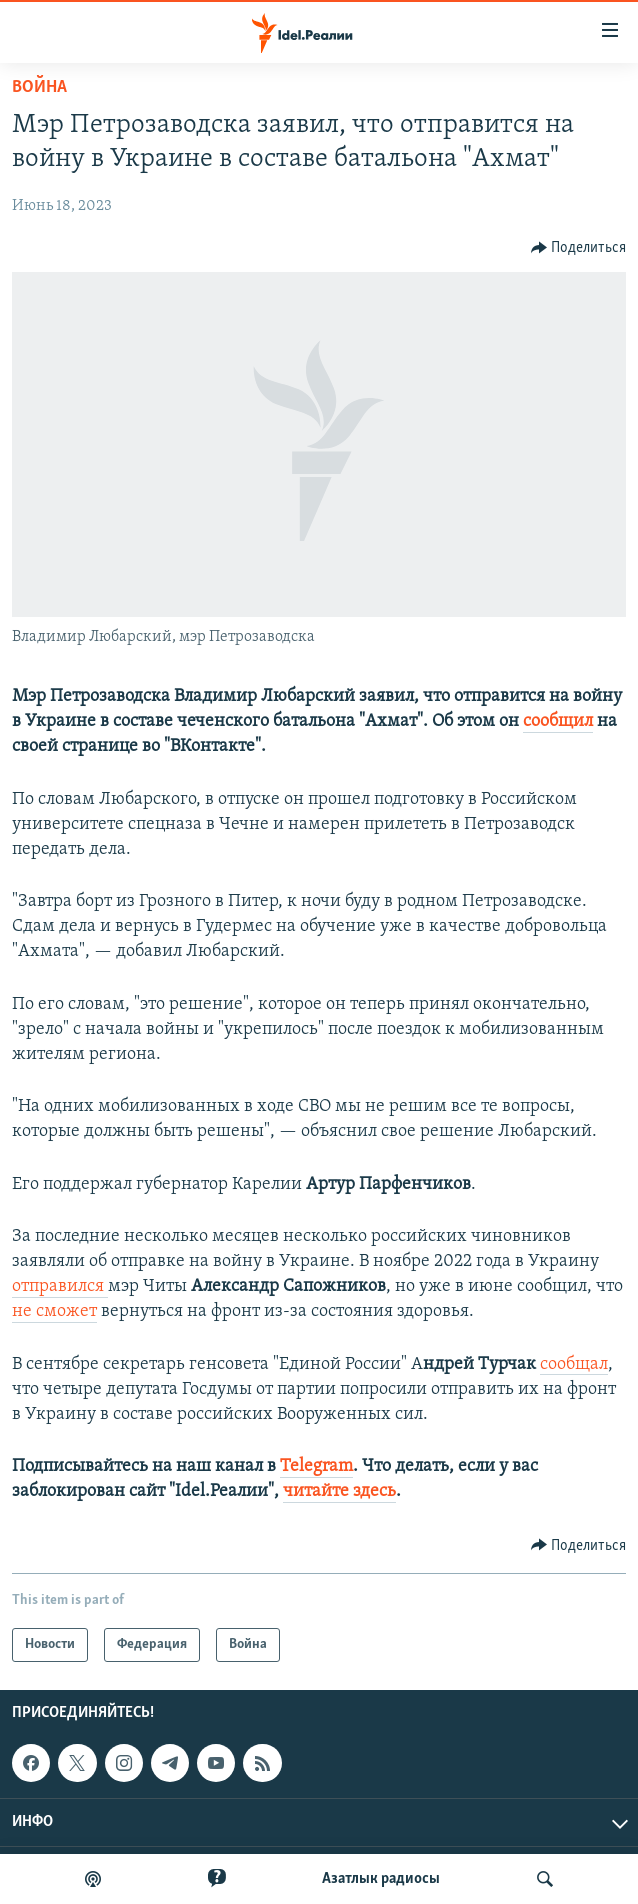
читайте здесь (339, 1491)
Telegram (316, 1466)
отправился (60, 1286)
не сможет (54, 1311)
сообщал (574, 1364)
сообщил (558, 721)
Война (39, 87)
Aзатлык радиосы (381, 1879)
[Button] (579, 248)
